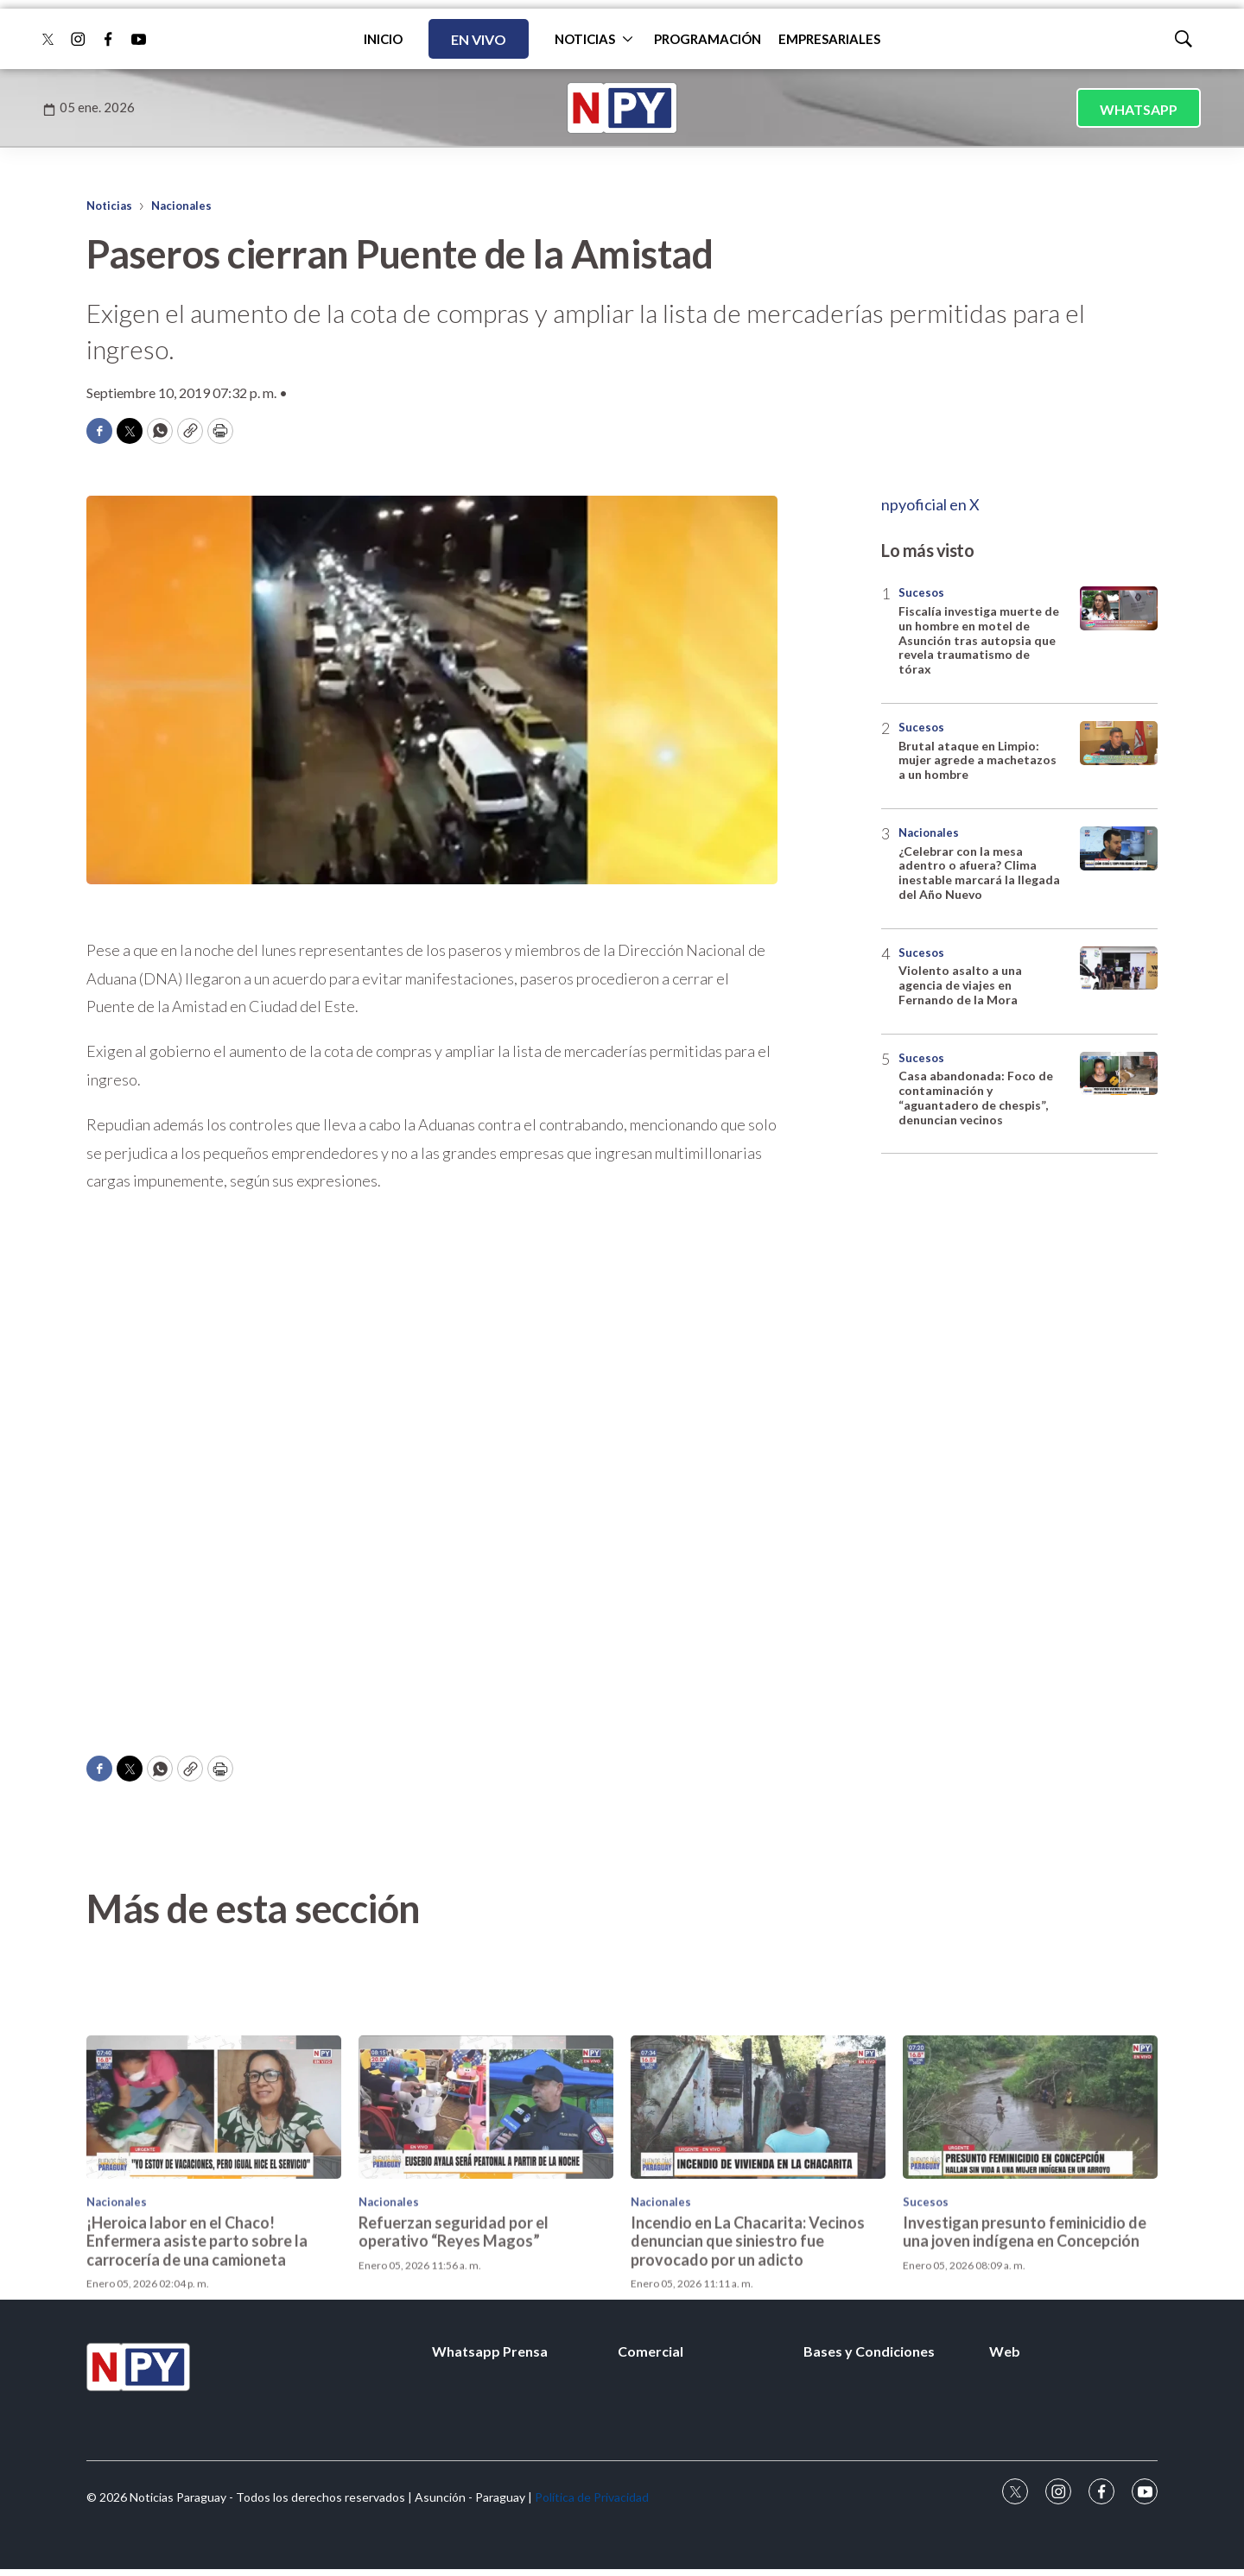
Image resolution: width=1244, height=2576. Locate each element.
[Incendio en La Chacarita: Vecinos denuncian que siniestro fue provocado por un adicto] (758, 2214)
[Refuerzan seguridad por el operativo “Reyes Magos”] (486, 2214)
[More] (627, 38)
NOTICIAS (585, 39)
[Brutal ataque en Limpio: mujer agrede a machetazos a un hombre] (1119, 743)
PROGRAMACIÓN (707, 39)
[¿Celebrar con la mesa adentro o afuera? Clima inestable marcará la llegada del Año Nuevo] (1119, 848)
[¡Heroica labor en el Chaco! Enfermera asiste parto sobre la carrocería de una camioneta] (213, 2214)
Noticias (109, 205)
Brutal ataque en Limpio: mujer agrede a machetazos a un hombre (977, 760)
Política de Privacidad (592, 2497)
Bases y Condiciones (869, 2351)
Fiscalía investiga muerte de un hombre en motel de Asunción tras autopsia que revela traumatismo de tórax (978, 640)
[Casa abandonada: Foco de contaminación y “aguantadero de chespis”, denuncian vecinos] (1119, 1074)
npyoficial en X (930, 504)
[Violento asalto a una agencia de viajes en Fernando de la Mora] (1119, 968)
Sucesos (921, 592)
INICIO (383, 39)
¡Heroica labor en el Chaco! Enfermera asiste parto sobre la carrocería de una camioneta (197, 2348)
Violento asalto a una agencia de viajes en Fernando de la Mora (960, 985)
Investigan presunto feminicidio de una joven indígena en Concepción (1024, 2339)
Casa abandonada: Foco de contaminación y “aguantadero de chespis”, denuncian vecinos (975, 1097)
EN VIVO (478, 39)
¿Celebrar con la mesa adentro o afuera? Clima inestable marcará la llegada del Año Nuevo (979, 873)
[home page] (622, 108)
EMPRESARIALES (829, 39)
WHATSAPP (1138, 109)
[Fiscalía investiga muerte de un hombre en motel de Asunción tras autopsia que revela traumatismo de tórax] (1119, 608)
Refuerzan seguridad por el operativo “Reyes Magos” (454, 2339)
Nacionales (181, 205)
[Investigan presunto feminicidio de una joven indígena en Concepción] (1030, 2214)
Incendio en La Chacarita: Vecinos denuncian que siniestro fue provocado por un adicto (748, 2348)
